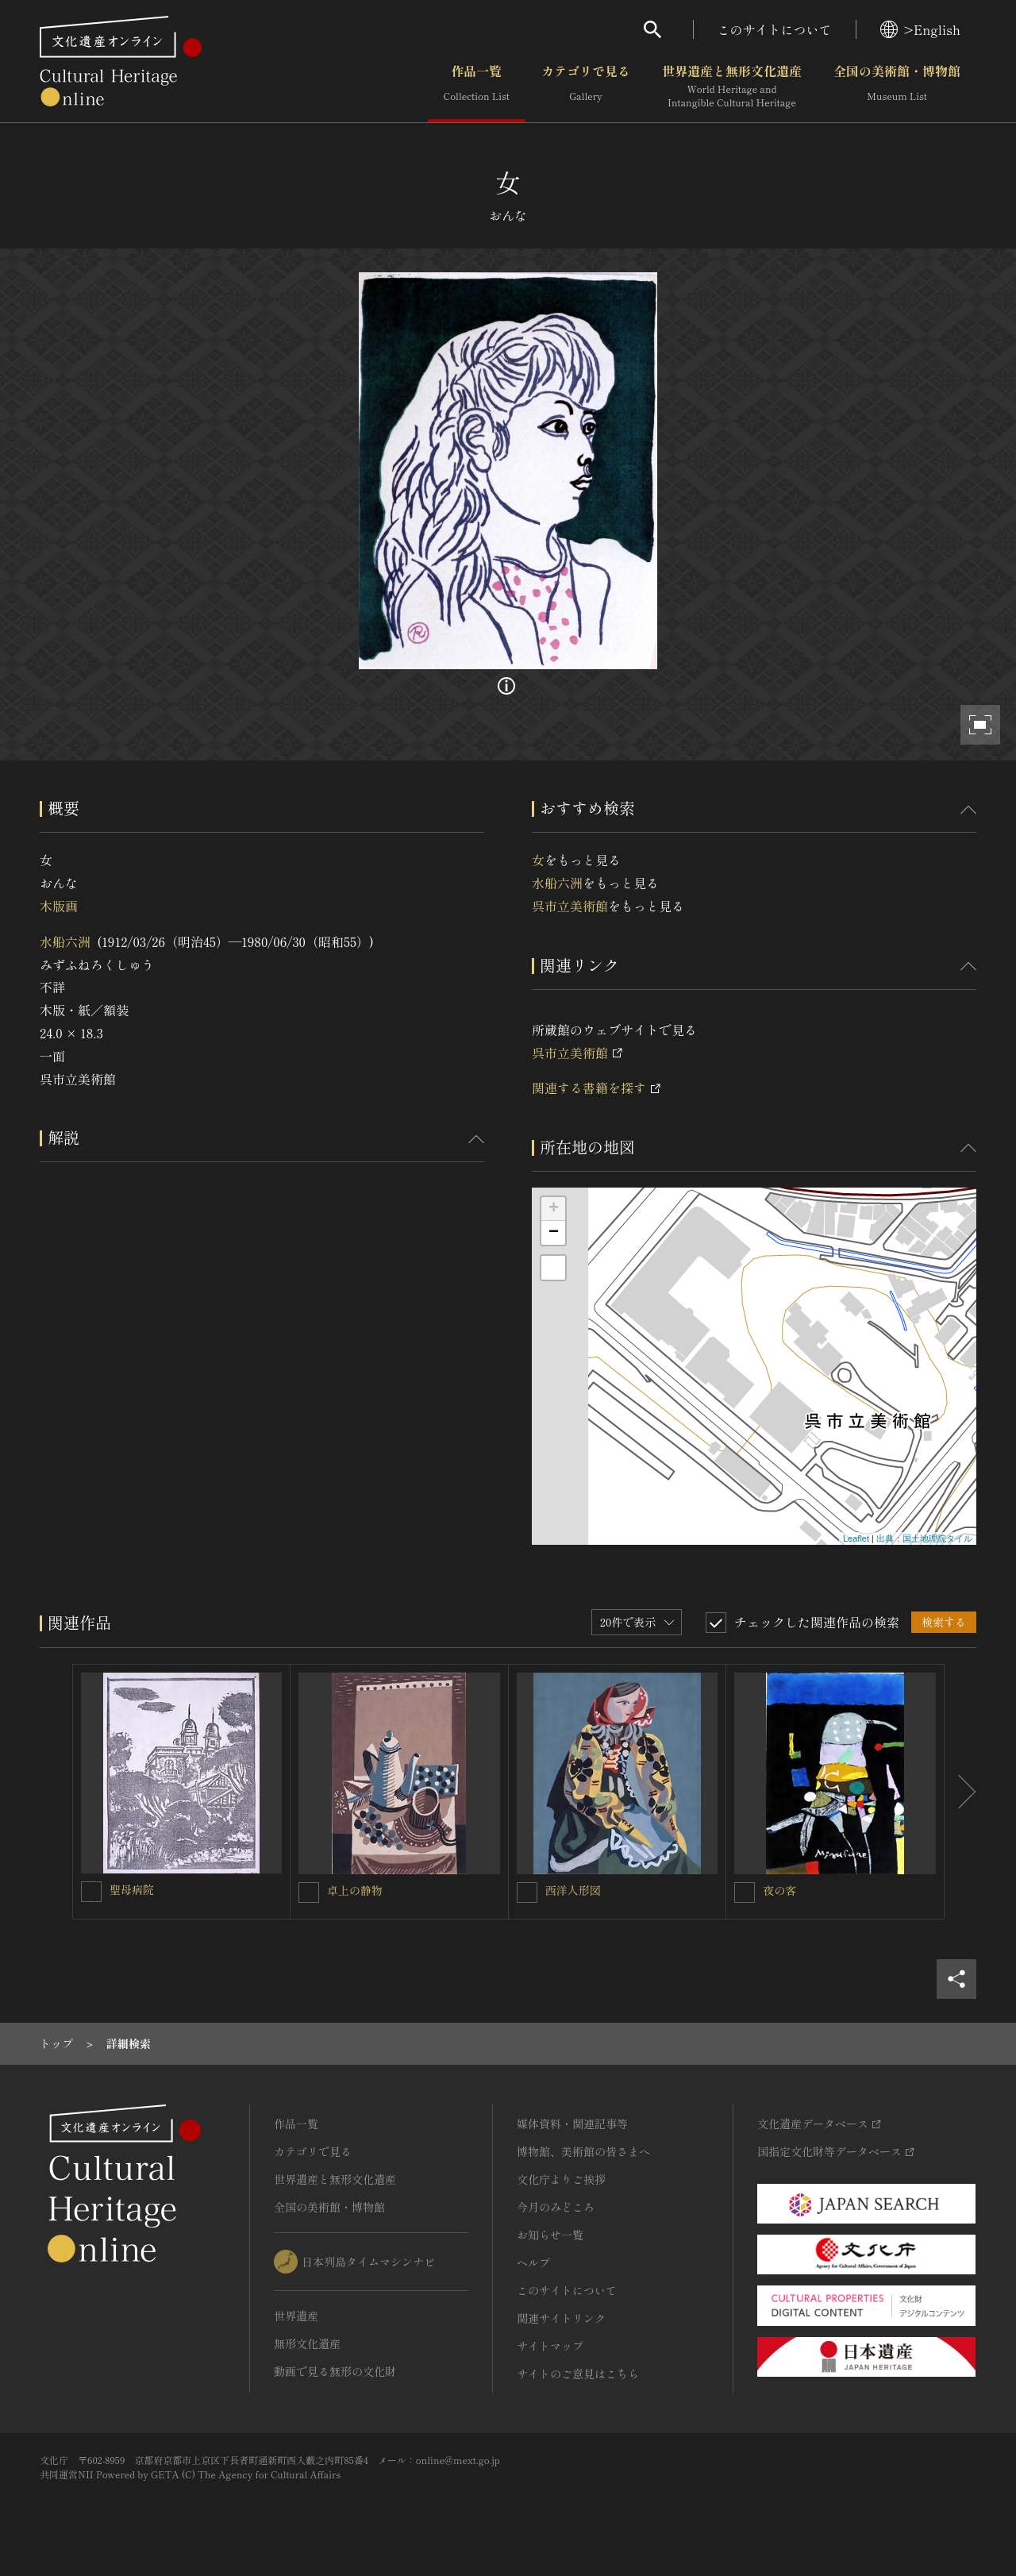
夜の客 (779, 1890)
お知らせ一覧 (550, 2235)
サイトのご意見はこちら (578, 2374)
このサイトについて (775, 29)
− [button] (553, 1233)
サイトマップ (550, 2346)
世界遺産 (296, 2316)
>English (920, 29)
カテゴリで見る (585, 86)
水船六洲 (65, 941)
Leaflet (856, 1538)
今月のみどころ (556, 2207)
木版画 (59, 905)
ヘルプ (533, 2262)
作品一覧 (477, 86)
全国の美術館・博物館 (896, 86)
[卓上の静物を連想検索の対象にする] (308, 1892)
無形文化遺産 (307, 2343)
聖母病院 (132, 1889)
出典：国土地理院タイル (924, 1538)
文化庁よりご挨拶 (561, 2179)
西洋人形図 (573, 1890)
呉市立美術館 (570, 905)
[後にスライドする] (960, 1791)
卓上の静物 (355, 1890)
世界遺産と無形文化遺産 (732, 86)
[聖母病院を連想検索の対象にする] (91, 1891)
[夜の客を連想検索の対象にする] (744, 1892)
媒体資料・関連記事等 (572, 2123)
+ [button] (553, 1209)
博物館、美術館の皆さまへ (583, 2151)
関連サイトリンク (561, 2318)
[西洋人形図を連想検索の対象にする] (527, 1892)
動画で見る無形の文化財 (335, 2371)
